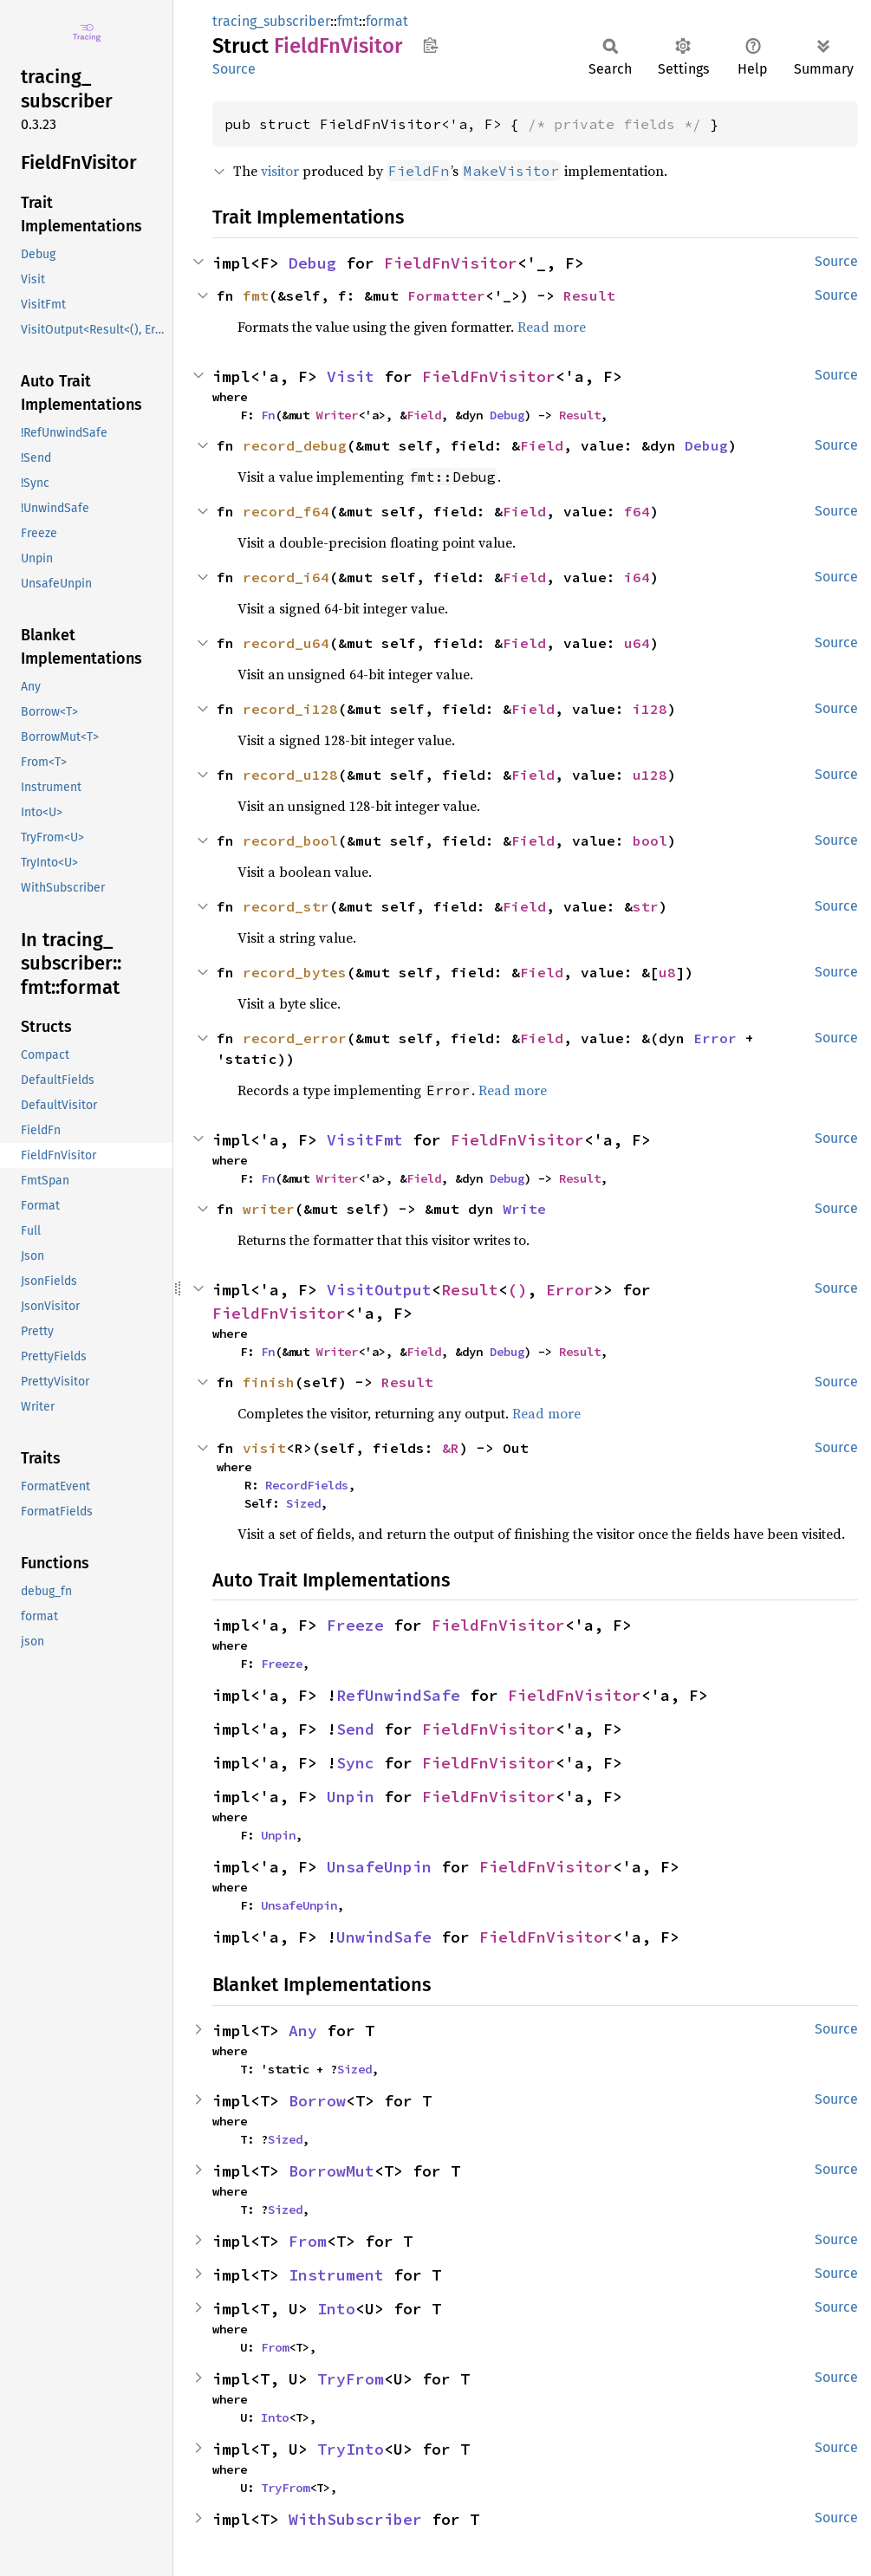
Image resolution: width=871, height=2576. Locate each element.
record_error (295, 1038)
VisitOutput (379, 1290)
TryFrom (350, 2379)
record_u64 (286, 643)
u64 (637, 643)
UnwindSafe (384, 1937)
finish (269, 1382)
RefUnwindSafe (398, 1695)
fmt (348, 21)
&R (450, 1448)
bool (650, 840)
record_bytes (295, 972)
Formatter (446, 295)
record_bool (290, 840)
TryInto (350, 2449)
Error (715, 1038)
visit (264, 1448)
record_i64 (286, 577)
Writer (337, 415)
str (646, 906)
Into (336, 2309)
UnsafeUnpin (379, 1867)
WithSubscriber (355, 2519)
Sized (303, 1503)
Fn (268, 415)
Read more (551, 326)
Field (423, 415)
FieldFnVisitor (450, 263)
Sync (355, 1763)
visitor (280, 170)
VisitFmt (365, 1140)
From (308, 2241)
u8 (667, 972)
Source (234, 69)
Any (303, 2031)
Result (589, 295)
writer (269, 1208)
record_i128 (290, 708)
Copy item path (430, 45)
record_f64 (286, 511)
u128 (650, 774)
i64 (637, 577)
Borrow (317, 2101)
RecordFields (306, 1485)
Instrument (336, 2275)
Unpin (350, 1797)
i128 (650, 708)
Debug (312, 263)
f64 (637, 511)
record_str (286, 906)
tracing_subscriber (271, 21)
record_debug (295, 445)
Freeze (355, 1625)
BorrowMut (331, 2171)
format (387, 21)
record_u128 (290, 774)
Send (355, 1729)
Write (524, 1208)
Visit (350, 376)
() (517, 1290)
